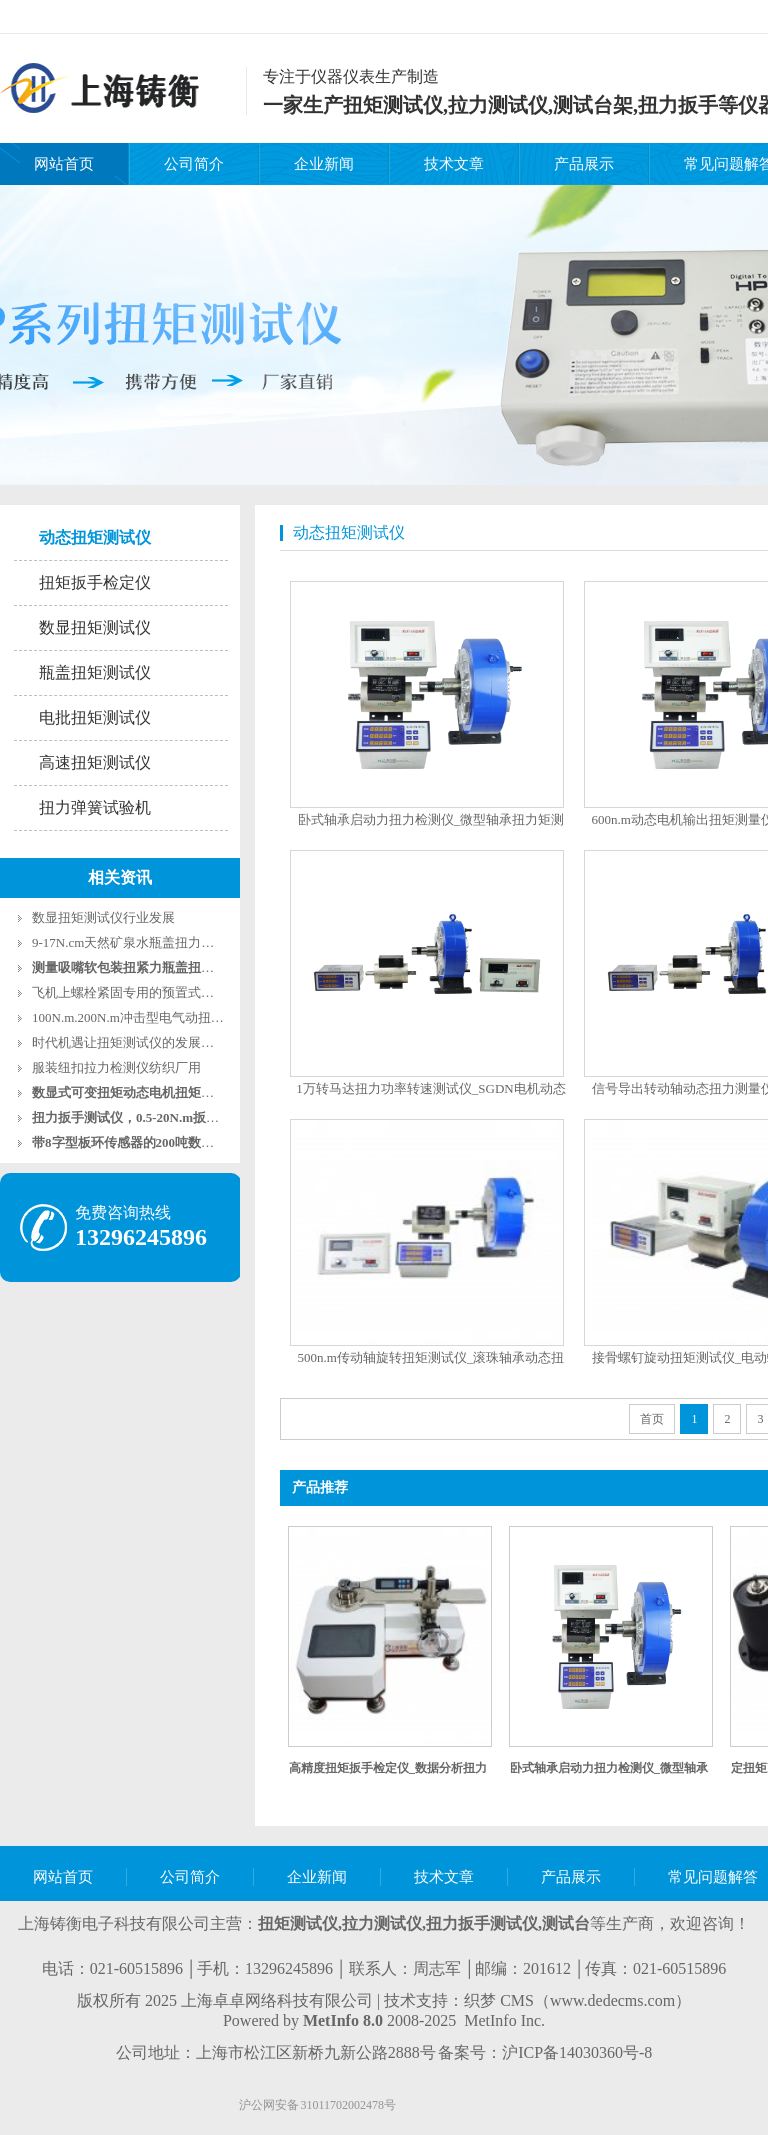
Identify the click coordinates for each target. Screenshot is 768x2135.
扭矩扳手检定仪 (95, 582)
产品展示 (584, 164)
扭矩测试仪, (300, 1923)
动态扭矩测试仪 (95, 537)
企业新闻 (324, 164)
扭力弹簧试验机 (95, 807)
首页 (652, 1419)
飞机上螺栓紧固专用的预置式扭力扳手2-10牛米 (167, 992)
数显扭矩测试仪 (95, 627)
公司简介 (194, 164)
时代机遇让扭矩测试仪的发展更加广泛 (142, 1042)
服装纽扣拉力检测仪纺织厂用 (116, 1067)
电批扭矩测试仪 (95, 717)
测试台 (566, 1923)
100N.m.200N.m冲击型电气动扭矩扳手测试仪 (160, 1017)
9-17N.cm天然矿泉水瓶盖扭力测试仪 (136, 942)
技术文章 (454, 164)
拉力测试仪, (384, 1923)
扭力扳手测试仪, (484, 1923)
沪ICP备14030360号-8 (577, 2052)
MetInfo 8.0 (343, 2020)
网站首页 (64, 164)
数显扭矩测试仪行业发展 (103, 917)
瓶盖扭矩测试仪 (95, 672)
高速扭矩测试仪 (95, 762)
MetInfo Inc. (504, 2020)
